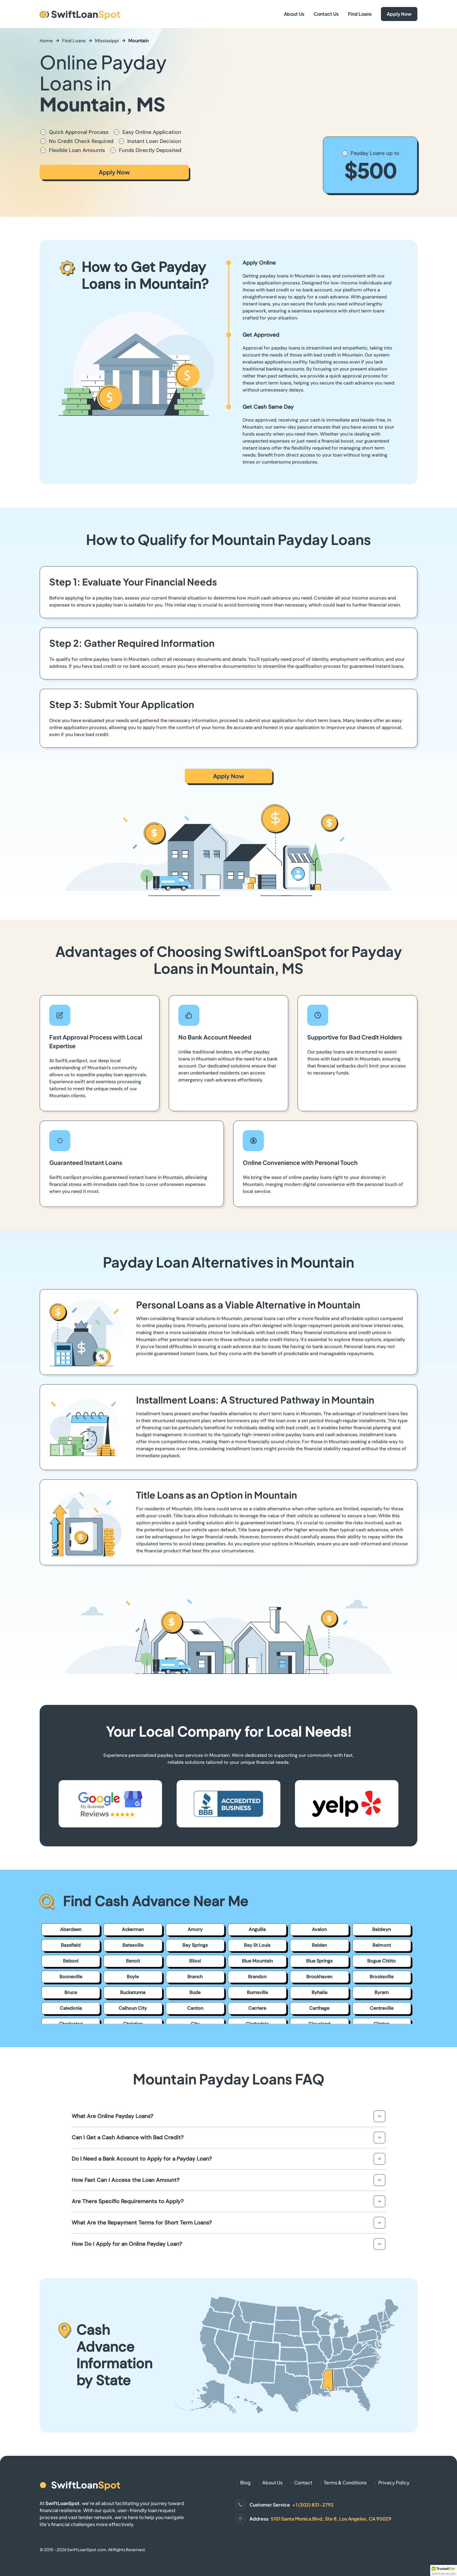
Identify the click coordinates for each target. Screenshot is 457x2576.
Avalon (319, 1929)
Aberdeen (70, 1929)
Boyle (133, 1977)
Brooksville (381, 1977)
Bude (195, 1992)
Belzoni (70, 1961)
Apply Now (399, 14)
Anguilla (257, 1929)
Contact (303, 2482)
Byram (382, 1992)
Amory (195, 1929)
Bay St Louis (257, 1945)
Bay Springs (195, 1945)
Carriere (257, 2008)
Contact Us (326, 14)
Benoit (133, 1961)
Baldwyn (381, 1929)
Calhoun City (133, 2008)
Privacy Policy (393, 2482)
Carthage (319, 2008)
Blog (245, 2482)
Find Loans (360, 14)
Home (46, 41)
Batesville (132, 1945)
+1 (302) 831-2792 (313, 2505)
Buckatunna (132, 1992)
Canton (195, 2008)
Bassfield (70, 1945)
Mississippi (107, 41)
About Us (294, 14)
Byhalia (319, 1992)
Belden (319, 1945)
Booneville (70, 1977)
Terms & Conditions (345, 2482)
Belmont (381, 1945)
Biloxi (195, 1961)
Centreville (381, 2008)
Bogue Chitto (381, 1961)
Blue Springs (319, 1961)
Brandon (257, 1977)
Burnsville (257, 1992)
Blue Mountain (257, 1961)
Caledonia (71, 2008)
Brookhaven (319, 1977)
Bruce (70, 1992)
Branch (195, 1977)
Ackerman (133, 1929)
